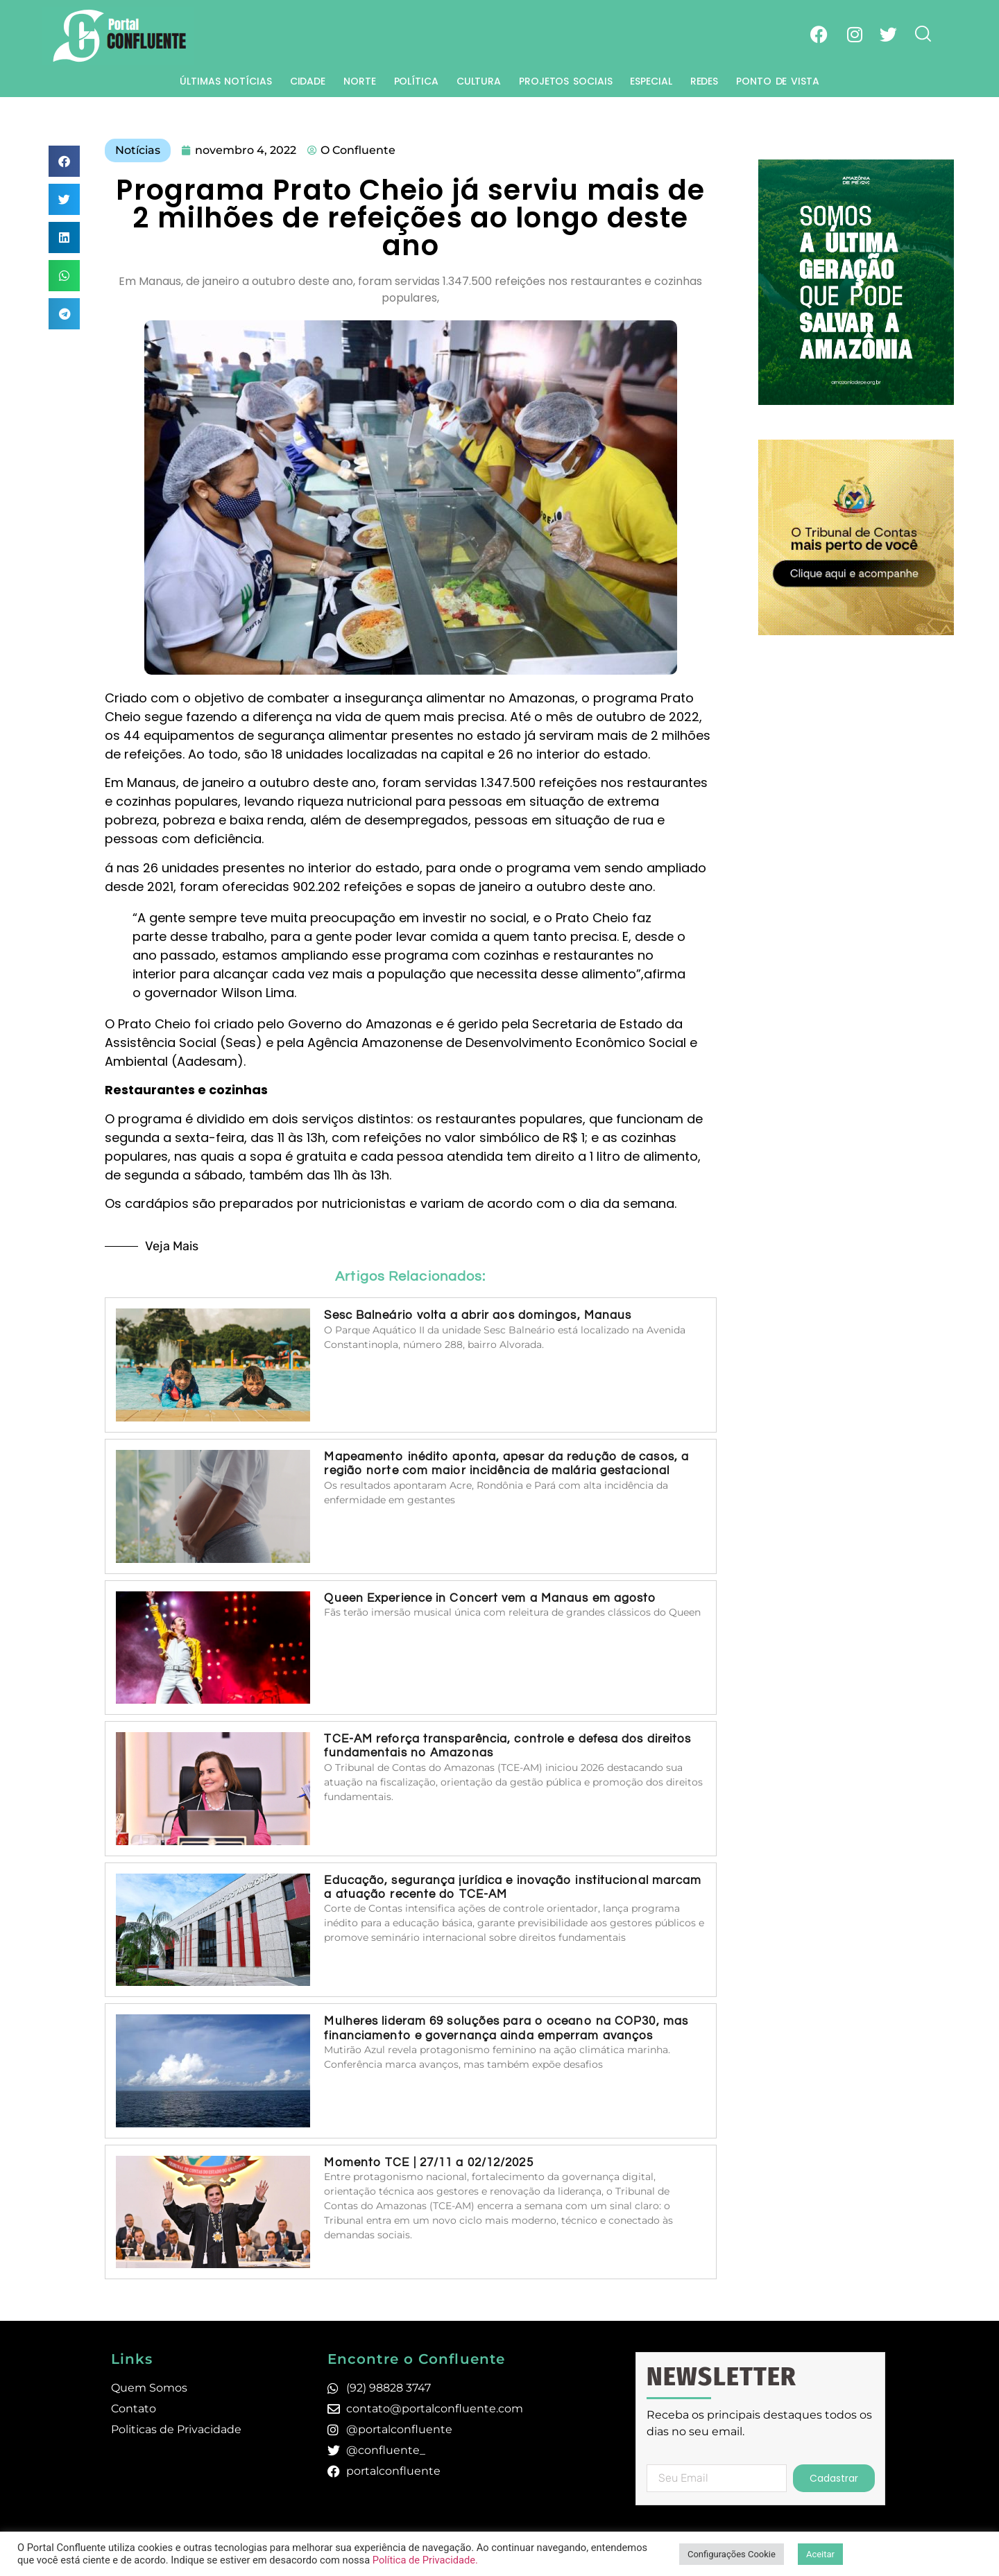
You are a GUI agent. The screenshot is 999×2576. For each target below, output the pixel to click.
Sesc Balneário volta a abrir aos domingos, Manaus (477, 1315)
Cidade (307, 81)
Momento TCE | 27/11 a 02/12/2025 (428, 2162)
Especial (651, 81)
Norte (359, 81)
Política (416, 81)
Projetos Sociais (565, 81)
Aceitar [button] (820, 2554)
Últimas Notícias (225, 81)
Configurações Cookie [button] (732, 2554)
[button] (64, 161)
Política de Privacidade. (425, 2560)
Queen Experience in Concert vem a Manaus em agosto (490, 1598)
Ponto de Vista (777, 81)
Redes (704, 81)
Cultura (478, 81)
